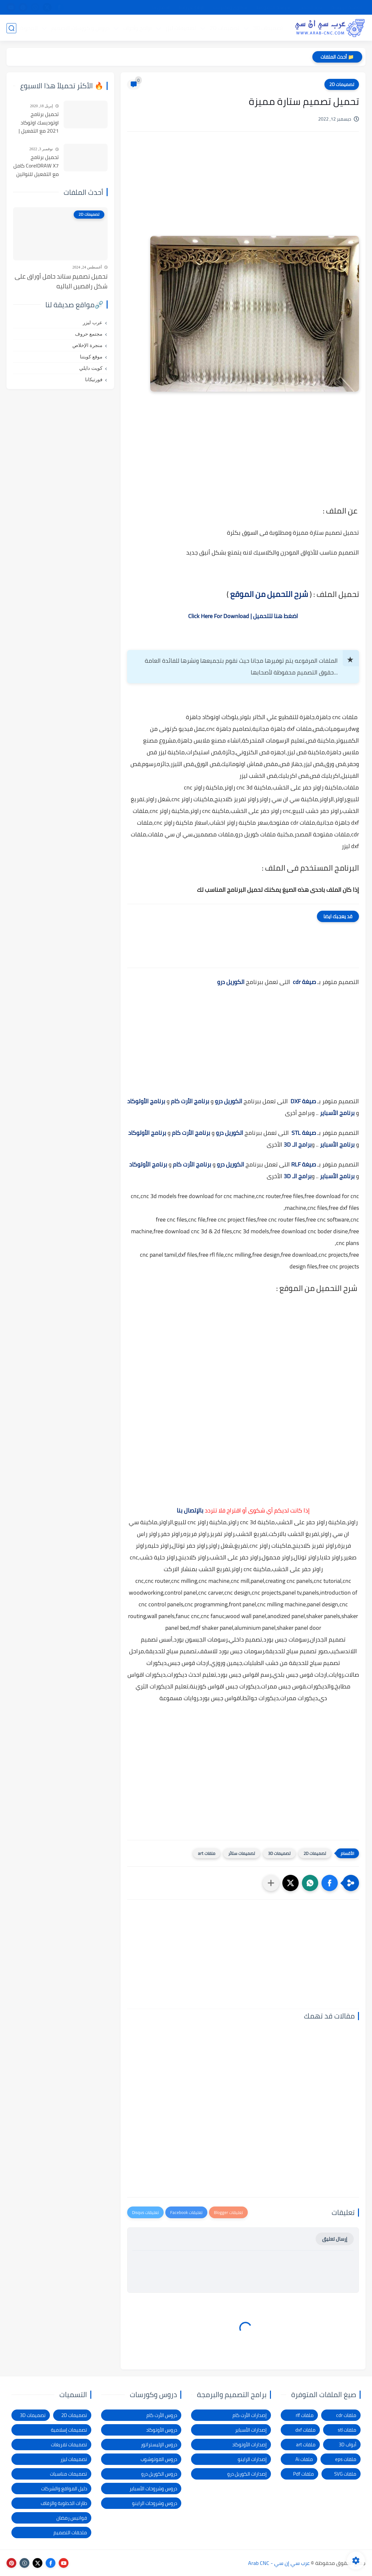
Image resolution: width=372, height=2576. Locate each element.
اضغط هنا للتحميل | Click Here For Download (243, 616)
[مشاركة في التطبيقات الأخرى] (271, 1883)
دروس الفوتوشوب (159, 2459)
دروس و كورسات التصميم (80, 28)
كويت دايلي (90, 368)
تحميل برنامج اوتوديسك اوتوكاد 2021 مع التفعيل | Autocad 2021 (39, 123)
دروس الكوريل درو (159, 2474)
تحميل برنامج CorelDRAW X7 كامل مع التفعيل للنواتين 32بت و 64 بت (36, 166)
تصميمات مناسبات (68, 2474)
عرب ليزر (92, 322)
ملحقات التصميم (70, 2532)
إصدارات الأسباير (251, 2430)
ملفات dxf (305, 2430)
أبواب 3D (347, 2444)
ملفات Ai (304, 2459)
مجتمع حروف (88, 334)
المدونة (28, 28)
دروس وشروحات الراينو (154, 2503)
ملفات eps (345, 2459)
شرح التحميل (311, 7)
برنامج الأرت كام (190, 1101)
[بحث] (11, 28)
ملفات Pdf (303, 2474)
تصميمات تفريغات (69, 2444)
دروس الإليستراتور (159, 2444)
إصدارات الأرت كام (249, 2415)
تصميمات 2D (224, 28)
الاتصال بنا (161, 7)
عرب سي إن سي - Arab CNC (279, 2563)
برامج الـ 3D (298, 1144)
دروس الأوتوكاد (161, 2430)
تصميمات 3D (267, 28)
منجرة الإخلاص (87, 345)
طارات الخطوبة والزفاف (64, 2503)
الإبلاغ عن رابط (191, 7)
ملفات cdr (346, 2415)
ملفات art (206, 1853)
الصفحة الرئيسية (347, 7)
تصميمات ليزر (180, 28)
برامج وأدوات (137, 28)
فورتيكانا (93, 379)
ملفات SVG (345, 2474)
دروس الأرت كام (161, 2415)
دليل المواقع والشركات (64, 2488)
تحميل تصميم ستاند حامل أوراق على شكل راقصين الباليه (61, 281)
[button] (329, 1883)
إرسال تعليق (334, 2239)
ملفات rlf (305, 2415)
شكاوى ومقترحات (230, 7)
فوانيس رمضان (71, 2518)
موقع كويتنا (91, 356)
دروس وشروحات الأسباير (153, 2488)
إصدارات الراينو (252, 2459)
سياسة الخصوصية (273, 7)
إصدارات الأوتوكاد (249, 2444)
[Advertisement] (243, 192)
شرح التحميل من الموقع (269, 594)
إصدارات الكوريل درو (247, 2474)
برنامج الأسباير (337, 1112)
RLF (296, 1164)
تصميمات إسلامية (69, 2430)
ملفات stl (347, 2430)
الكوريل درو (231, 982)
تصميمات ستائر (241, 1853)
